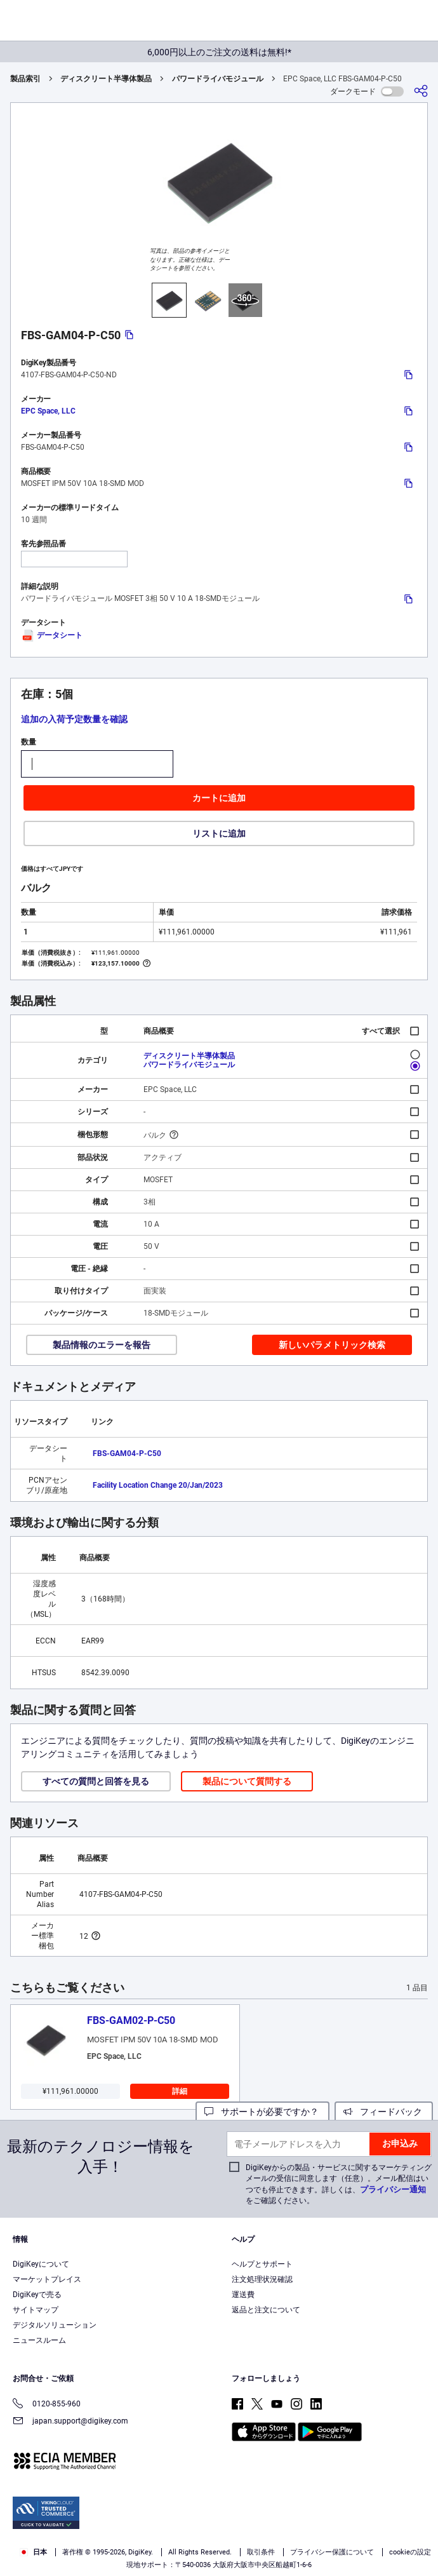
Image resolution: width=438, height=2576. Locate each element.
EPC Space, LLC (48, 411)
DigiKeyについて (41, 2264)
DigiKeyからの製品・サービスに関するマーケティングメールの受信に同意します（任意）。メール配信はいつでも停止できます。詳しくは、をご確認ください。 (339, 2184)
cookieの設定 (410, 2552)
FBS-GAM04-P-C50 (127, 1453)
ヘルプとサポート (262, 2264)
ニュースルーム (39, 2340)
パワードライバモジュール (217, 78)
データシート (52, 635)
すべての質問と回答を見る (96, 1781)
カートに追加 (219, 798)
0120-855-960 (47, 2405)
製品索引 (25, 78)
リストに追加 (219, 833)
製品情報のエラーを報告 (101, 1345)
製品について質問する (246, 1781)
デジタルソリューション (54, 2325)
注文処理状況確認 (262, 2279)
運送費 (243, 2294)
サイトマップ (35, 2309)
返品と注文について (266, 2309)
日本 (33, 2552)
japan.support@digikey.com (70, 2422)
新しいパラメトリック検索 (332, 1345)
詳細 (179, 2091)
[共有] (421, 91)
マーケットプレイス (47, 2279)
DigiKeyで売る (37, 2294)
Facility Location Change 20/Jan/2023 (158, 1485)
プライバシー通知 (393, 2189)
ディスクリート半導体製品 (106, 78)
